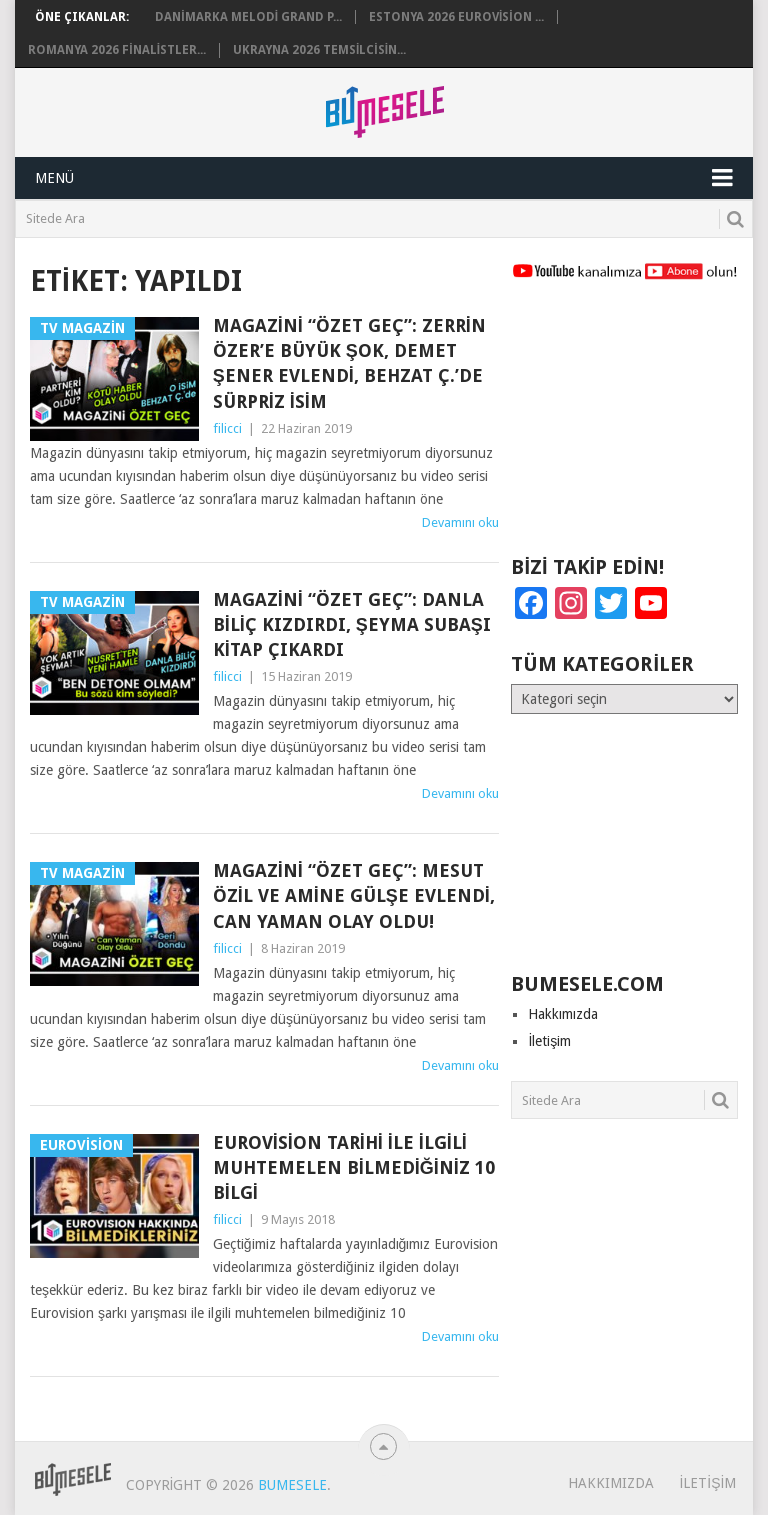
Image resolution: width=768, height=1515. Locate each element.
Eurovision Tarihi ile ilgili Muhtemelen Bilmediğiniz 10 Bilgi (354, 1167)
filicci (227, 428)
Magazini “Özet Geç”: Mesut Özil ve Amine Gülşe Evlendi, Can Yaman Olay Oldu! (354, 895)
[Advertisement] (624, 427)
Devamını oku (460, 522)
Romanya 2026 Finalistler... (117, 50)
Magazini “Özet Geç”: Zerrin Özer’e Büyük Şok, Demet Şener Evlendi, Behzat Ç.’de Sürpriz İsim (349, 363)
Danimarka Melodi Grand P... (248, 17)
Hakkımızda (563, 1014)
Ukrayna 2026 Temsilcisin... (319, 50)
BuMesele (292, 1485)
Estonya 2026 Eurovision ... (456, 17)
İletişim (549, 1041)
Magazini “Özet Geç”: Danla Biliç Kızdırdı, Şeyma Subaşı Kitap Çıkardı (352, 624)
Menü (54, 178)
